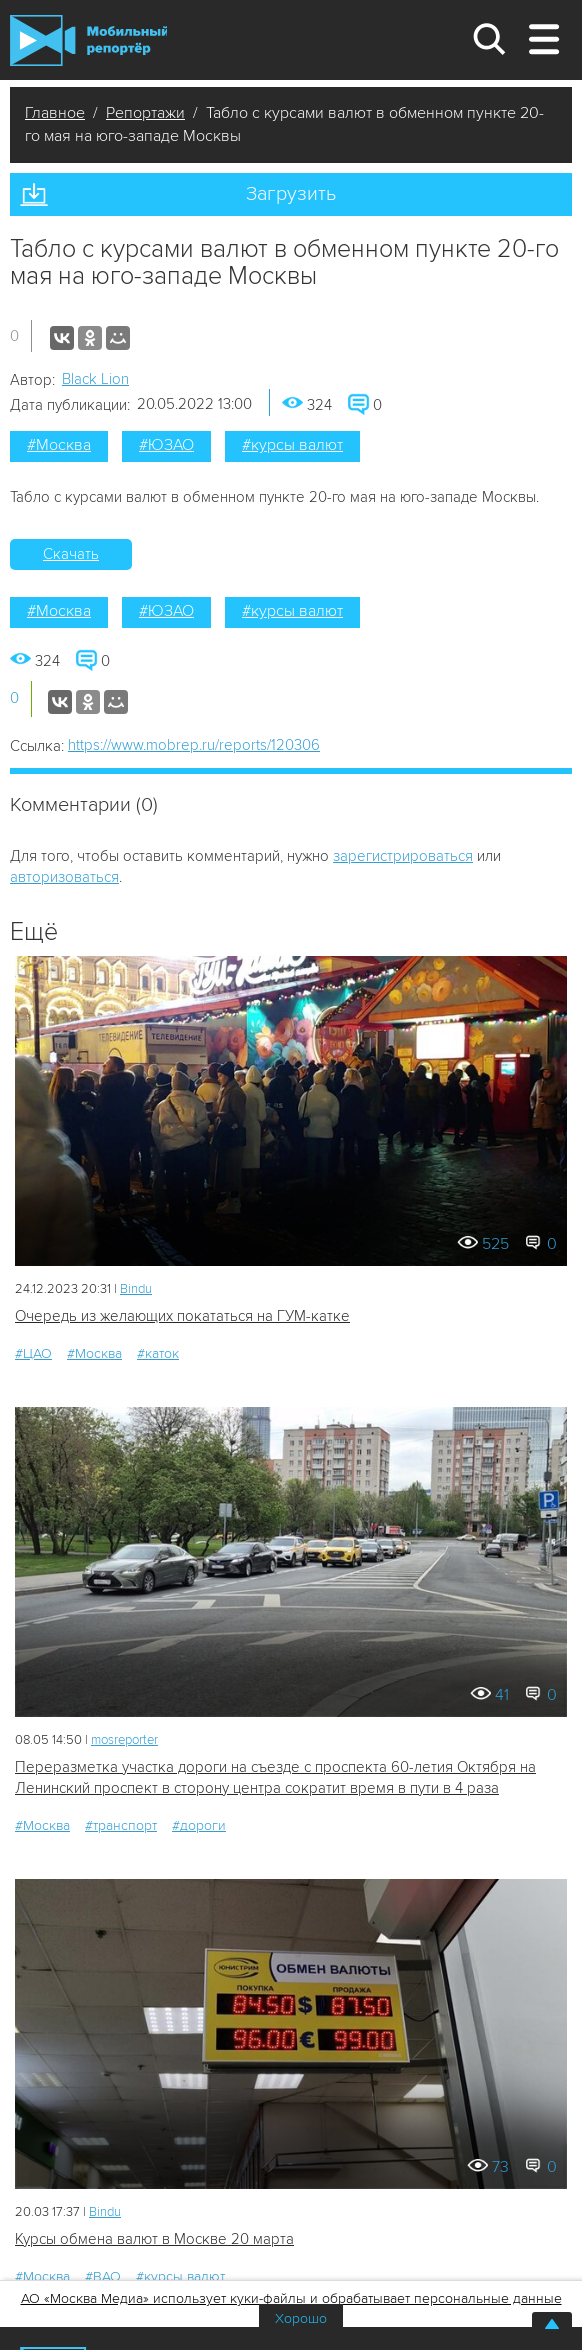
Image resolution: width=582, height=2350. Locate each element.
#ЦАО (33, 1353)
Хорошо (301, 2318)
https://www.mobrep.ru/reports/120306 (194, 745)
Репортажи (145, 113)
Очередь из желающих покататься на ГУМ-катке (182, 1316)
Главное (55, 113)
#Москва (59, 445)
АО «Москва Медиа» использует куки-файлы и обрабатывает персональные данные (291, 2298)
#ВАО (103, 2276)
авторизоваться (64, 877)
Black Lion (95, 379)
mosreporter (124, 1740)
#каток (158, 1353)
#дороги (199, 1825)
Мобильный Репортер (88, 40)
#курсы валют (292, 445)
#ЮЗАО (166, 445)
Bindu (136, 1289)
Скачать (71, 554)
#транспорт (121, 1825)
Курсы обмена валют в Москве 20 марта (154, 2239)
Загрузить (291, 194)
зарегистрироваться (403, 856)
